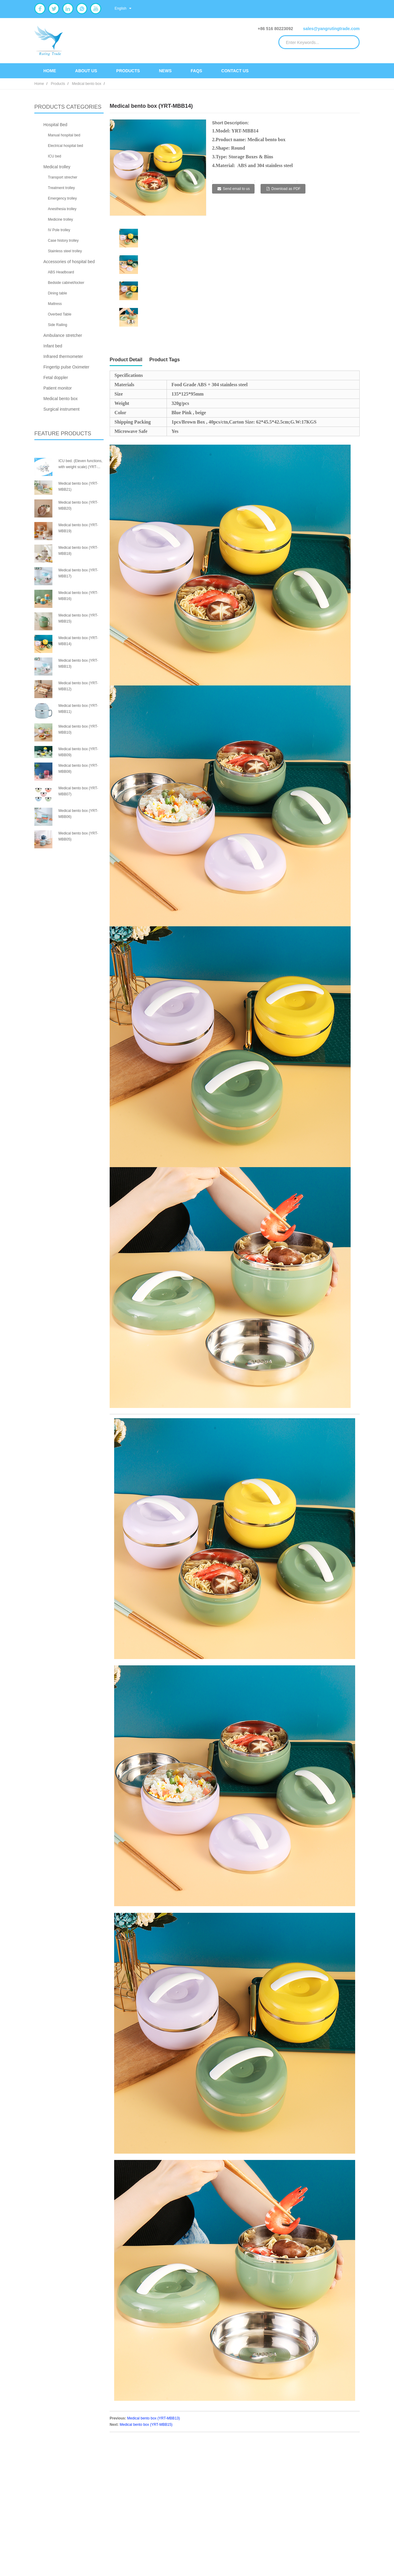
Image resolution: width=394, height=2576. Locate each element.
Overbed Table (59, 314)
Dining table (57, 293)
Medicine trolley (60, 219)
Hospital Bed (55, 124)
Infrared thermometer (63, 356)
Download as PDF (286, 189)
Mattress (55, 304)
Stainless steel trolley (65, 251)
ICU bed (54, 156)
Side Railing (57, 325)
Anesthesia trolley (62, 209)
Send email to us (236, 189)
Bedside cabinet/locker (66, 283)
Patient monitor (57, 388)
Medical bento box (86, 84)
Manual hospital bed (64, 135)
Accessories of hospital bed (69, 261)
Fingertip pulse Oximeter (66, 367)
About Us (86, 70)
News (165, 70)
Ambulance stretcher (62, 335)
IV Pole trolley (59, 230)
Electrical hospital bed (65, 146)
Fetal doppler (55, 377)
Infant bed (52, 345)
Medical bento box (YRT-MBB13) (153, 2418)
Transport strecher (62, 177)
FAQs (196, 70)
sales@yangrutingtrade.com (331, 28)
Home (49, 70)
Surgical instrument (61, 409)
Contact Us (235, 70)
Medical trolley (56, 166)
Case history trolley (63, 240)
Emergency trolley (62, 198)
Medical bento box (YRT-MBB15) (146, 2424)
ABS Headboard (61, 272)
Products (128, 70)
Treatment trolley (61, 188)
